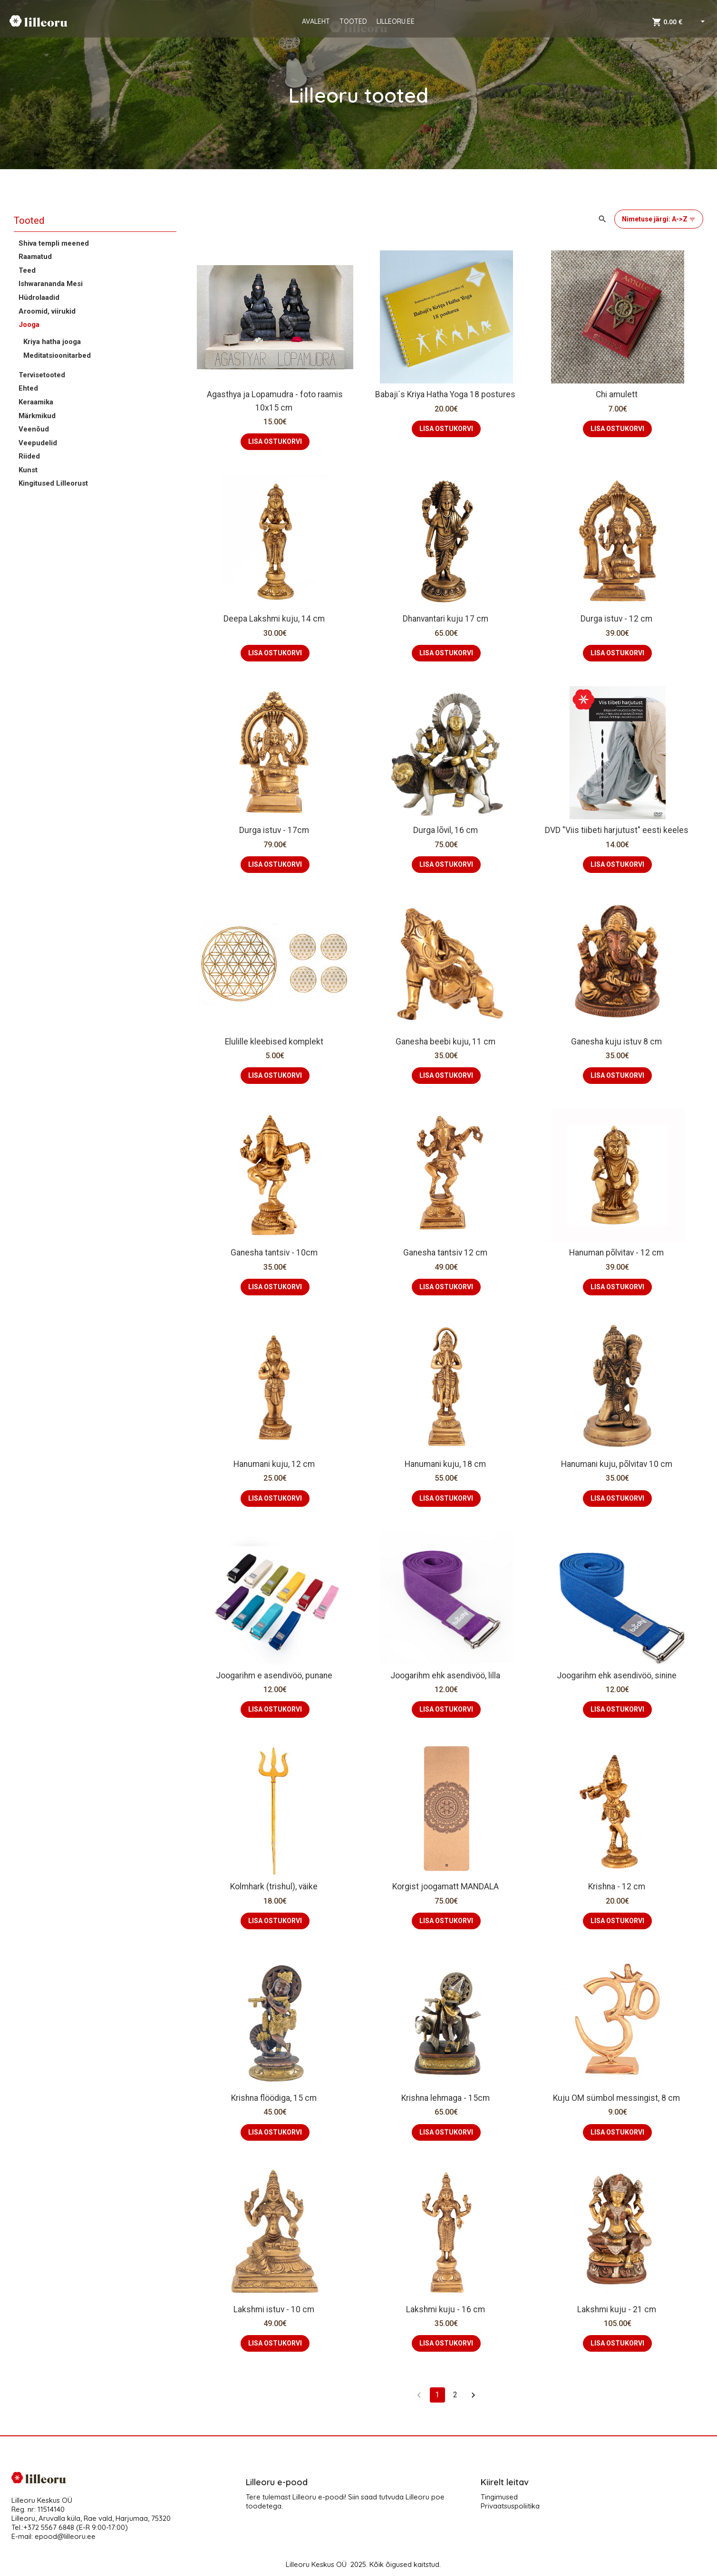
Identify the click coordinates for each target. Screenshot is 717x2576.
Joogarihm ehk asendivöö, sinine (617, 1675)
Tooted (29, 220)
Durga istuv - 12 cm (617, 618)
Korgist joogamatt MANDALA (446, 1886)
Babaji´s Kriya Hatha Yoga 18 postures (446, 394)
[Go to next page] (473, 2395)
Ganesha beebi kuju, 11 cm (446, 1041)
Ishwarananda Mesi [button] (51, 283)
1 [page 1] (437, 2395)
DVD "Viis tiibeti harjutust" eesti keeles (617, 830)
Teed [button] (27, 270)
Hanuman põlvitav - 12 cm (617, 1252)
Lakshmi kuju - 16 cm (446, 2309)
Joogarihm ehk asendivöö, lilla (446, 1675)
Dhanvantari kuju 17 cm (446, 618)
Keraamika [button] (36, 402)
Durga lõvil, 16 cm (446, 830)
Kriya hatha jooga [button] (52, 341)
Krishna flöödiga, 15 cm (275, 2098)
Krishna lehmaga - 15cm (446, 2098)
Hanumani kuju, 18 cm (446, 1464)
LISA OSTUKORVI (275, 441)
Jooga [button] (29, 324)
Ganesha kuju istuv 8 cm (617, 1041)
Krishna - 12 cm (617, 1886)
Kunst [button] (28, 470)
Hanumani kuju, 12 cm (275, 1464)
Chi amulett (617, 394)
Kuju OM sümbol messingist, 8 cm (617, 2098)
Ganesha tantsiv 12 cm (446, 1252)
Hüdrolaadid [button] (39, 297)
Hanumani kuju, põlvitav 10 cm (617, 1464)
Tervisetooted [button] (42, 375)
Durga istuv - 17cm (275, 830)
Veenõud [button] (34, 429)
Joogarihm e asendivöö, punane (275, 1675)
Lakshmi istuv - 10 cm (274, 2309)
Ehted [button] (28, 388)
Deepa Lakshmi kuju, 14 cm (275, 618)
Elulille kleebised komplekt (275, 1041)
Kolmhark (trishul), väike (275, 1886)
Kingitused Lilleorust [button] (53, 483)
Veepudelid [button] (38, 443)
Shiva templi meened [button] (54, 243)
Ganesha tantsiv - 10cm (275, 1252)
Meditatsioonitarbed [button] (57, 355)
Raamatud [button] (35, 256)
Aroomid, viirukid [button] (47, 311)
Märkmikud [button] (37, 416)
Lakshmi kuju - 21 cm (617, 2309)
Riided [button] (29, 456)
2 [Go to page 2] (455, 2395)
